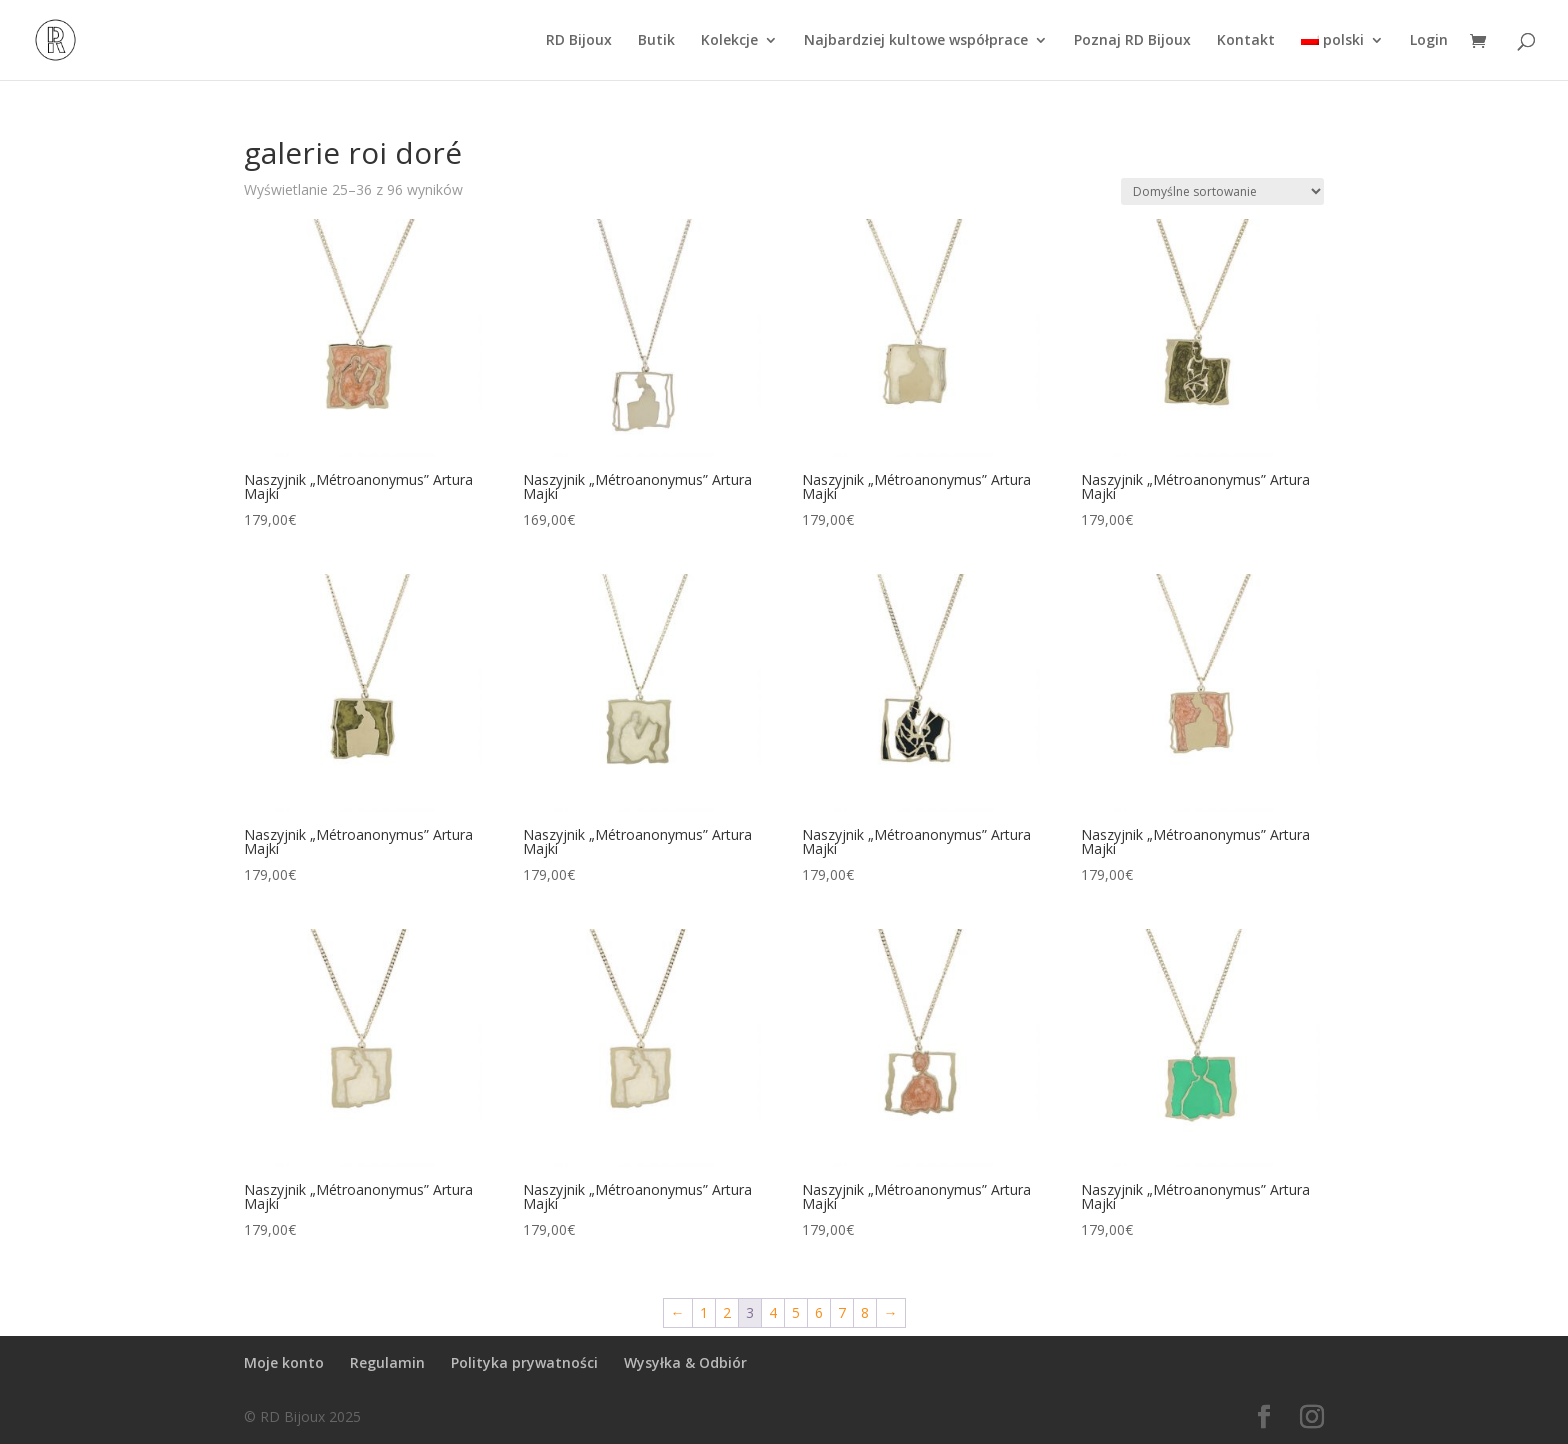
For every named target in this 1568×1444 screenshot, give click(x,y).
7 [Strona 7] (842, 1312)
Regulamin (387, 1362)
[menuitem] (1342, 56)
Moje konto (284, 1362)
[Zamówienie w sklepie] (1222, 191)
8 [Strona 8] (865, 1312)
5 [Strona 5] (796, 1312)
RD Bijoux (579, 41)
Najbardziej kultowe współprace (916, 41)
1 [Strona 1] (704, 1312)
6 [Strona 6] (819, 1312)
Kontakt (1246, 41)
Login (1429, 41)
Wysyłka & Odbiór (685, 1362)
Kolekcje (729, 41)
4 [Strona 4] (773, 1312)
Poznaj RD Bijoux (1132, 41)
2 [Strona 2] (727, 1312)
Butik (656, 41)
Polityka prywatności (524, 1362)
